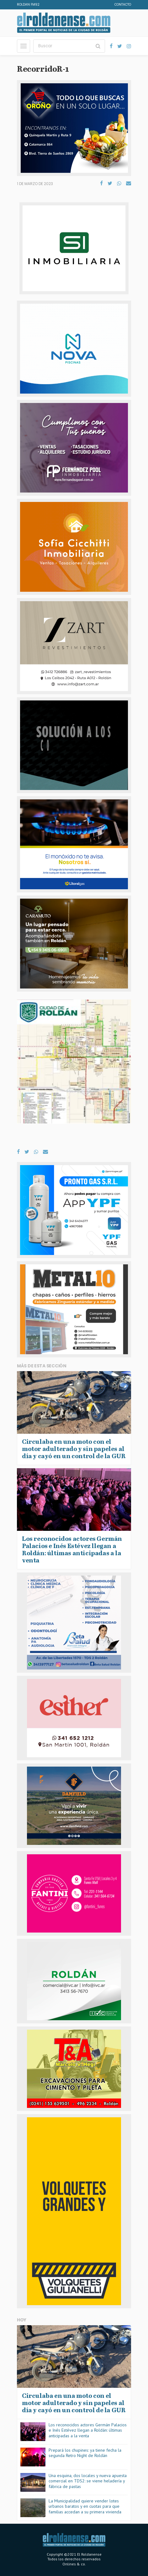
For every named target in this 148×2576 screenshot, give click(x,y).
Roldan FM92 (28, 4)
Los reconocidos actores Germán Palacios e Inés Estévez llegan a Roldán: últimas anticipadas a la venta (88, 2430)
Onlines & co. (74, 2564)
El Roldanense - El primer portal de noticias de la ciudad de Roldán (63, 23)
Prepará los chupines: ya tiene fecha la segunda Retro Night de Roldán (85, 2453)
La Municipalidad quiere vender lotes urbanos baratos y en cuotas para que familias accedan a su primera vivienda (85, 2506)
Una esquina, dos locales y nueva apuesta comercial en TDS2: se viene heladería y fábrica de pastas (88, 2481)
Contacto (122, 4)
